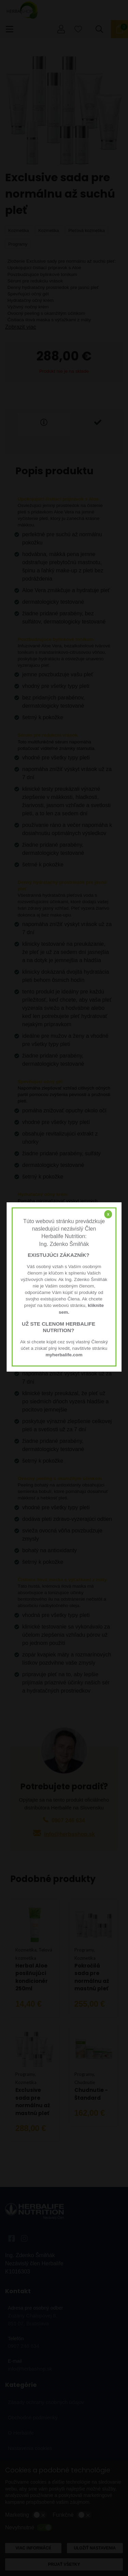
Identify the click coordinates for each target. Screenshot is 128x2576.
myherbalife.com (63, 1354)
